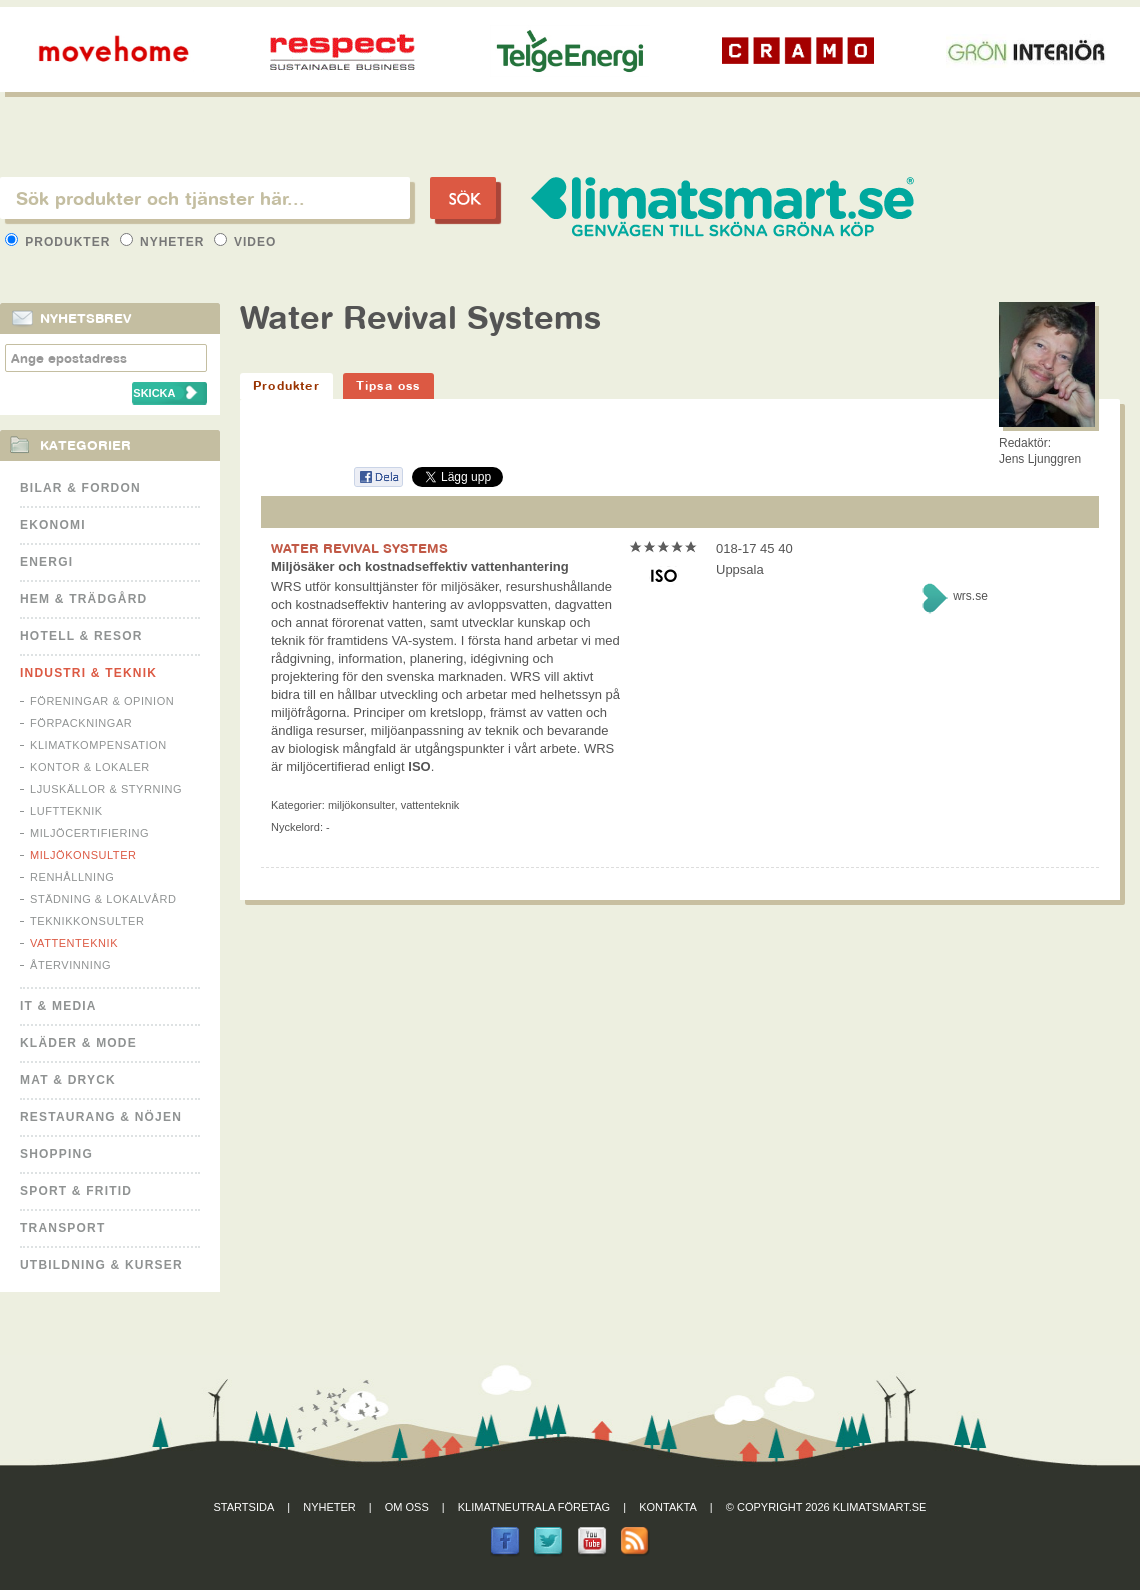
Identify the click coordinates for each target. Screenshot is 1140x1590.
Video (245, 242)
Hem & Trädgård (83, 599)
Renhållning (72, 877)
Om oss (407, 1507)
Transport (62, 1228)
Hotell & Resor (81, 636)
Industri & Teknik (88, 673)
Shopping (56, 1154)
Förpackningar (81, 723)
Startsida (244, 1507)
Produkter (60, 242)
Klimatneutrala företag (534, 1507)
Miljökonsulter (83, 855)
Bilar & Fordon (80, 488)
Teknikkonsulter (87, 921)
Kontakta (668, 1507)
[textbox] (205, 198)
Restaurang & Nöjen (101, 1117)
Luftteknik (66, 811)
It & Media (58, 1006)
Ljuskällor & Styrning (106, 789)
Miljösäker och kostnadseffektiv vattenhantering (420, 566)
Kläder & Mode (78, 1043)
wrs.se (970, 596)
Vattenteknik (74, 943)
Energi (46, 562)
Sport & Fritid (76, 1191)
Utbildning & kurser (101, 1265)
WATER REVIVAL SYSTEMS (359, 548)
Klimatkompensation (98, 745)
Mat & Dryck (68, 1080)
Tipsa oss (388, 385)
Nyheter (164, 242)
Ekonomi (53, 525)
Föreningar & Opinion (102, 701)
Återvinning (70, 965)
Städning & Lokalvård (103, 899)
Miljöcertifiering (89, 833)
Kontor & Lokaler (90, 767)
